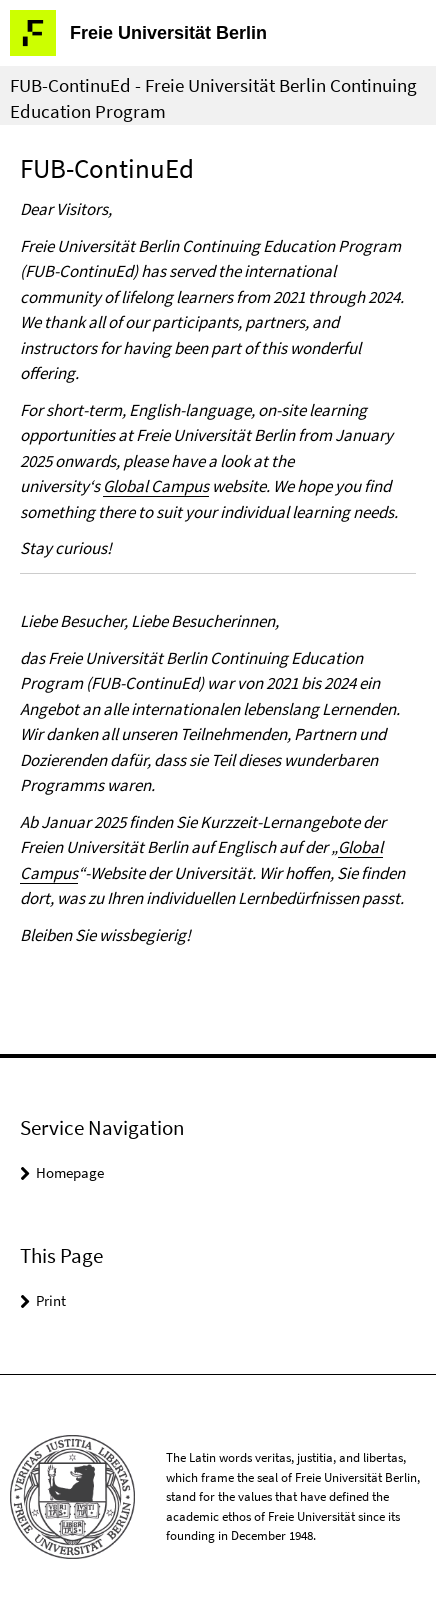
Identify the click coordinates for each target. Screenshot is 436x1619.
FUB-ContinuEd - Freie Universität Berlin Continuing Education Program (213, 98)
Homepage (70, 1172)
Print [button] (51, 1300)
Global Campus (156, 486)
